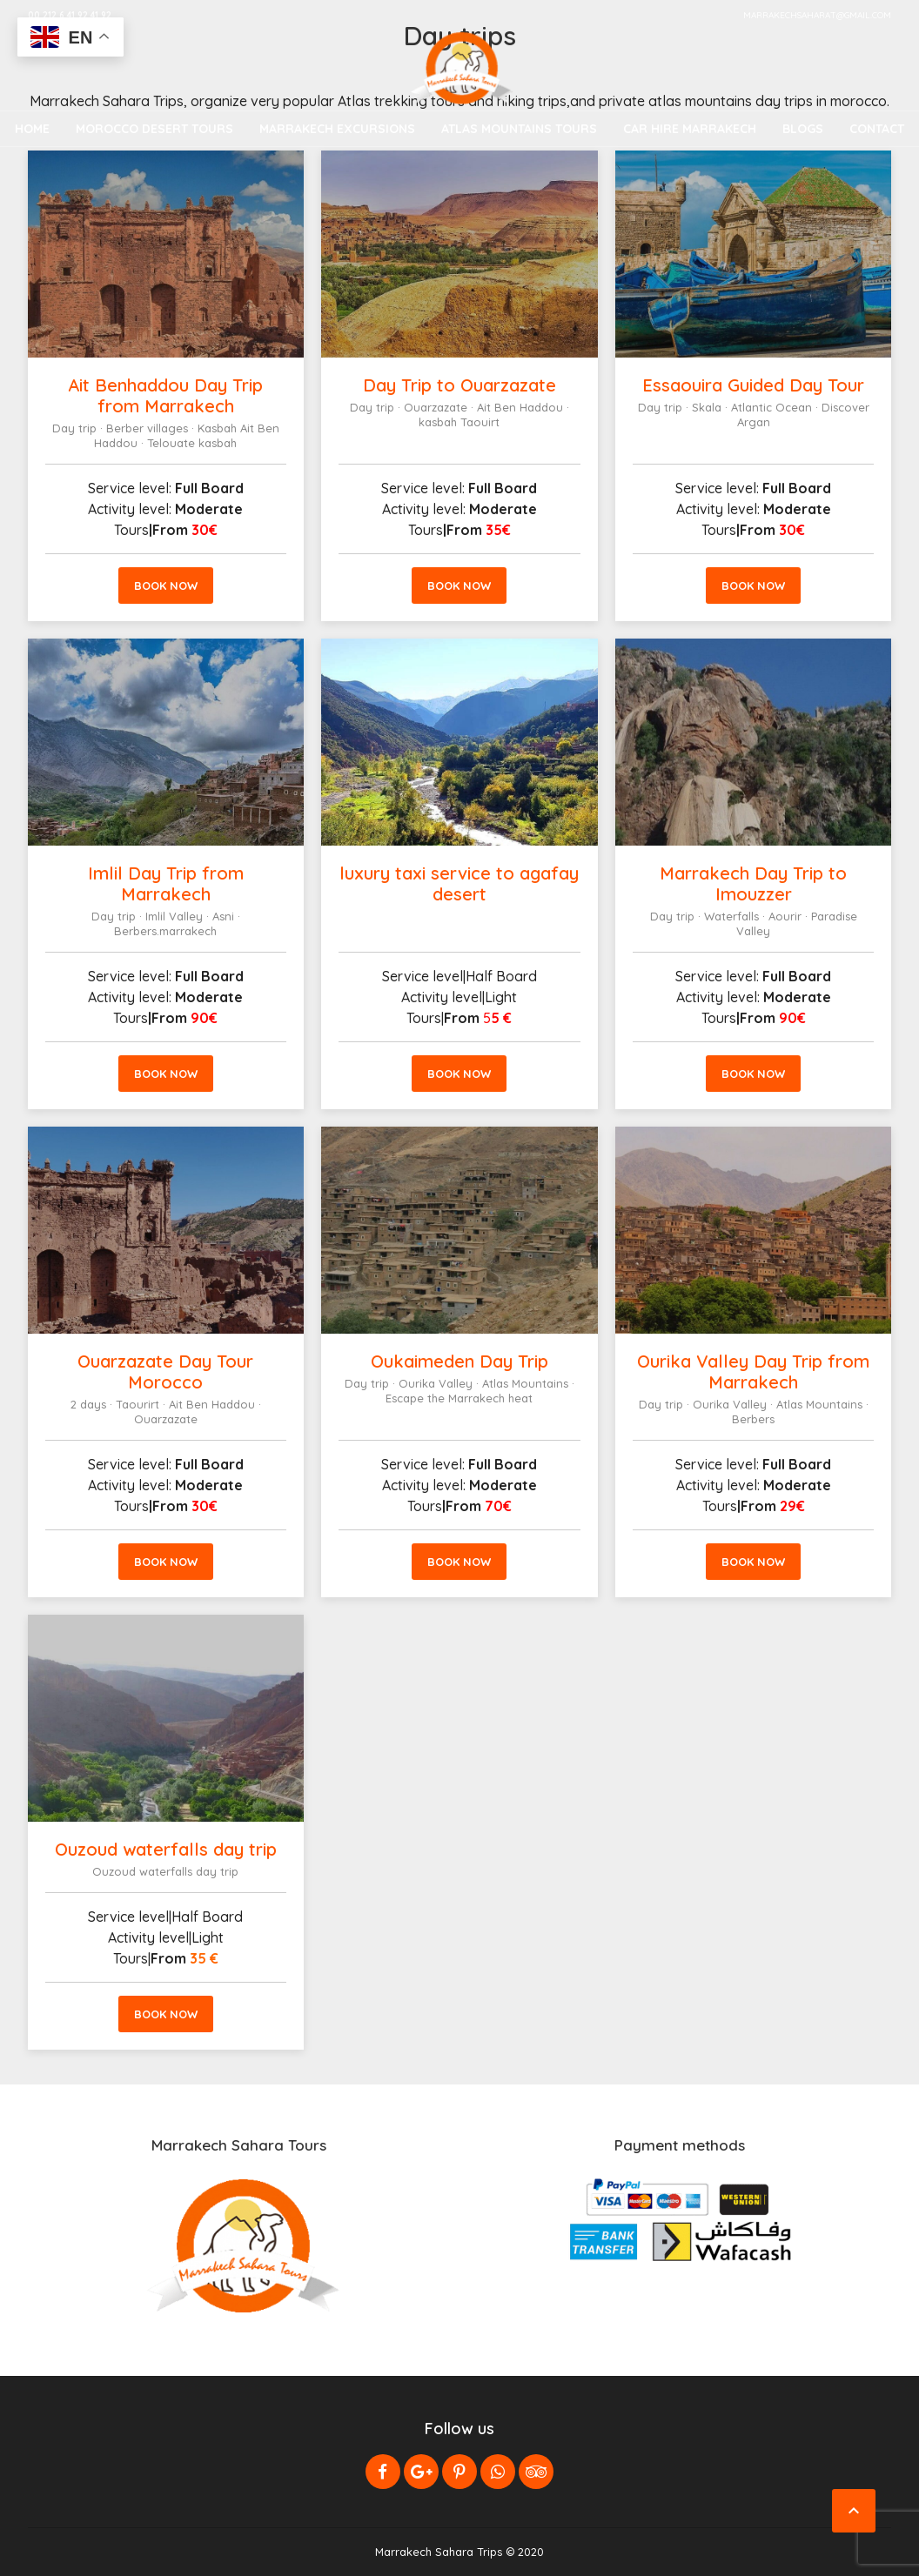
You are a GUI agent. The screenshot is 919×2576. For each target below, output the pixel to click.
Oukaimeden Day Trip (459, 1361)
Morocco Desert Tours (154, 129)
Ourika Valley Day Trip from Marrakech (753, 1371)
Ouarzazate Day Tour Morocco (165, 1371)
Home (32, 129)
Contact (876, 129)
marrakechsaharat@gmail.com (817, 15)
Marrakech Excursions (337, 129)
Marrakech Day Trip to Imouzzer (753, 883)
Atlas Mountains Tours (519, 129)
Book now (166, 585)
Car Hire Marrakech (689, 129)
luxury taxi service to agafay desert (459, 883)
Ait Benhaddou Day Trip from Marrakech (165, 395)
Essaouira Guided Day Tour (753, 385)
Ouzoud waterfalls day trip (166, 1849)
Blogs (802, 129)
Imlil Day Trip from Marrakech (166, 883)
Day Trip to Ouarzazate (459, 385)
